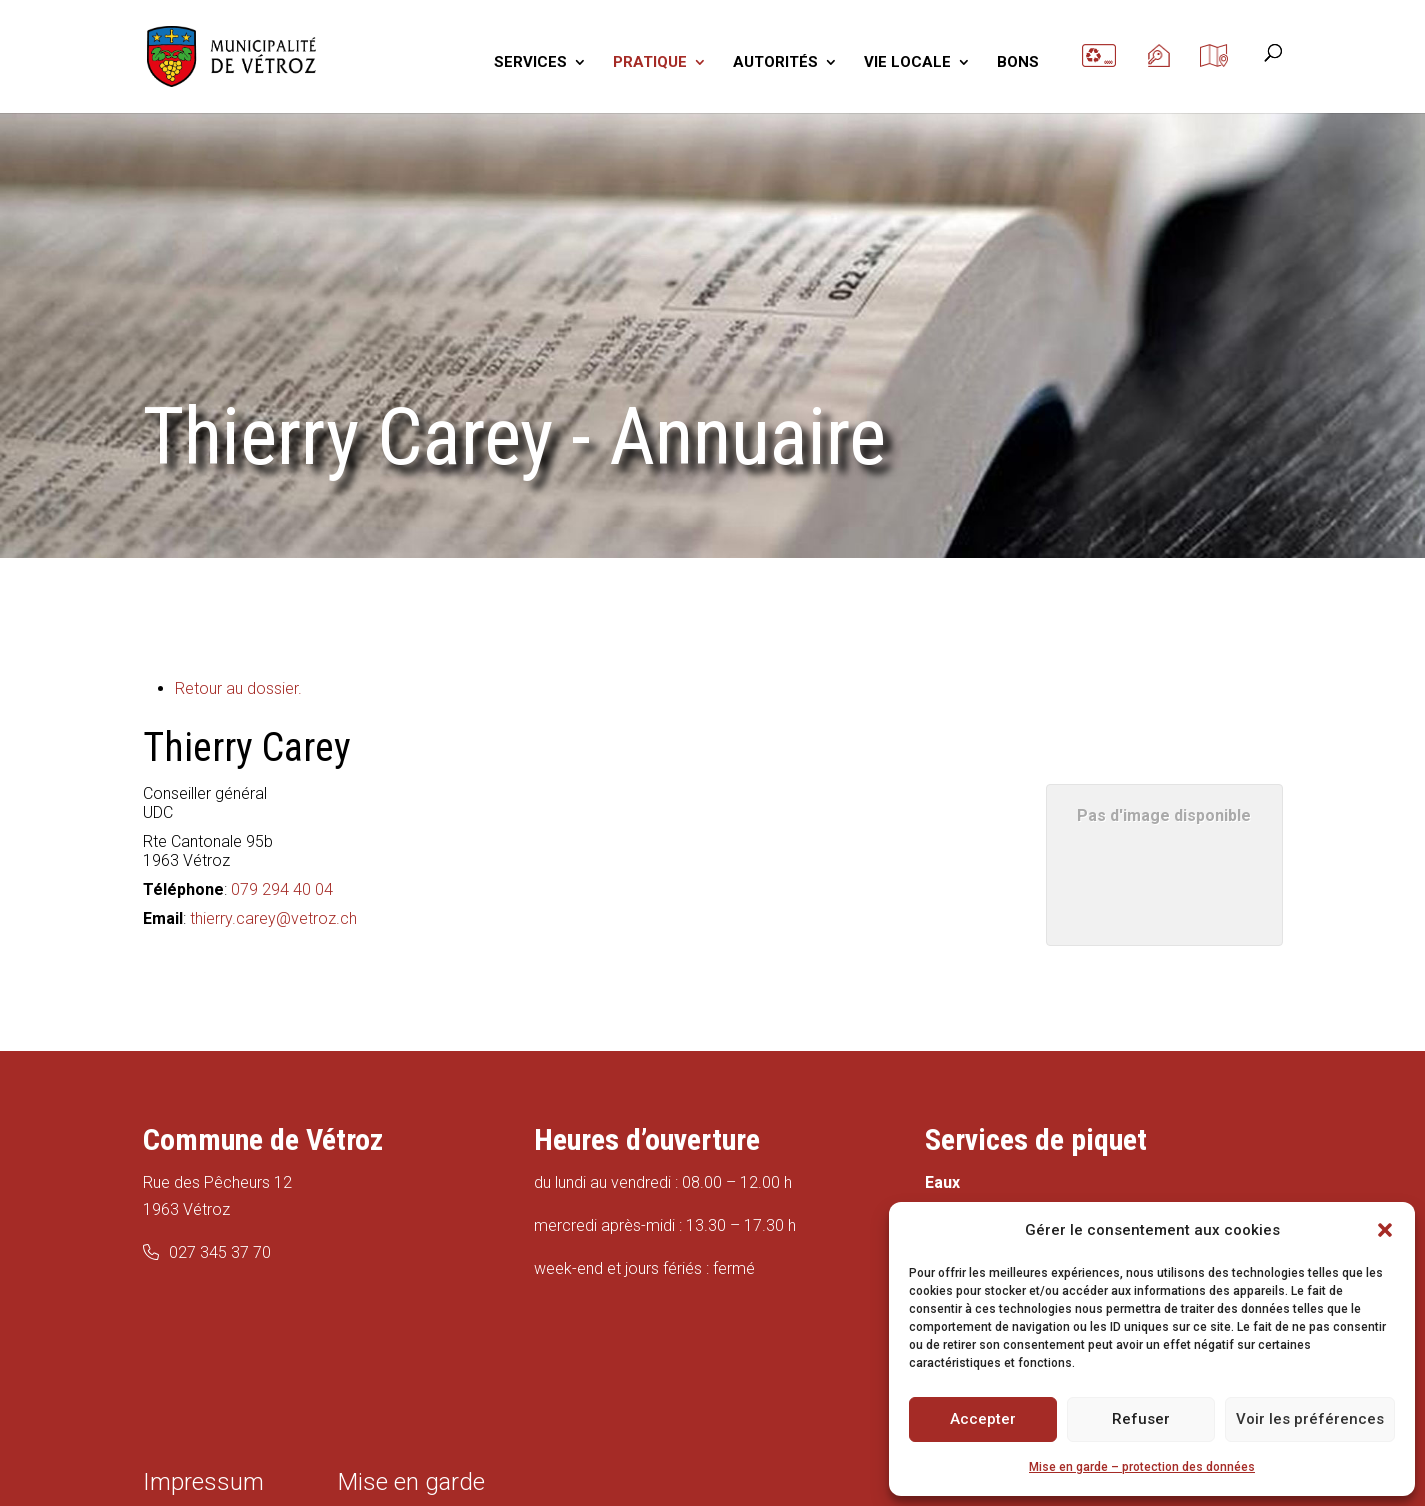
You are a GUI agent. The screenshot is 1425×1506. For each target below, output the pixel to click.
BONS (1018, 63)
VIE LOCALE (907, 63)
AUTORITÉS (775, 63)
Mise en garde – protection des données (1142, 1467)
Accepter (983, 1419)
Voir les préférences (1310, 1419)
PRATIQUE (650, 63)
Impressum (203, 1482)
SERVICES (530, 63)
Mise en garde (411, 1482)
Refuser (1141, 1419)
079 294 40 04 (282, 889)
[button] (1385, 1230)
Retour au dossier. (238, 688)
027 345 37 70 (220, 1252)
